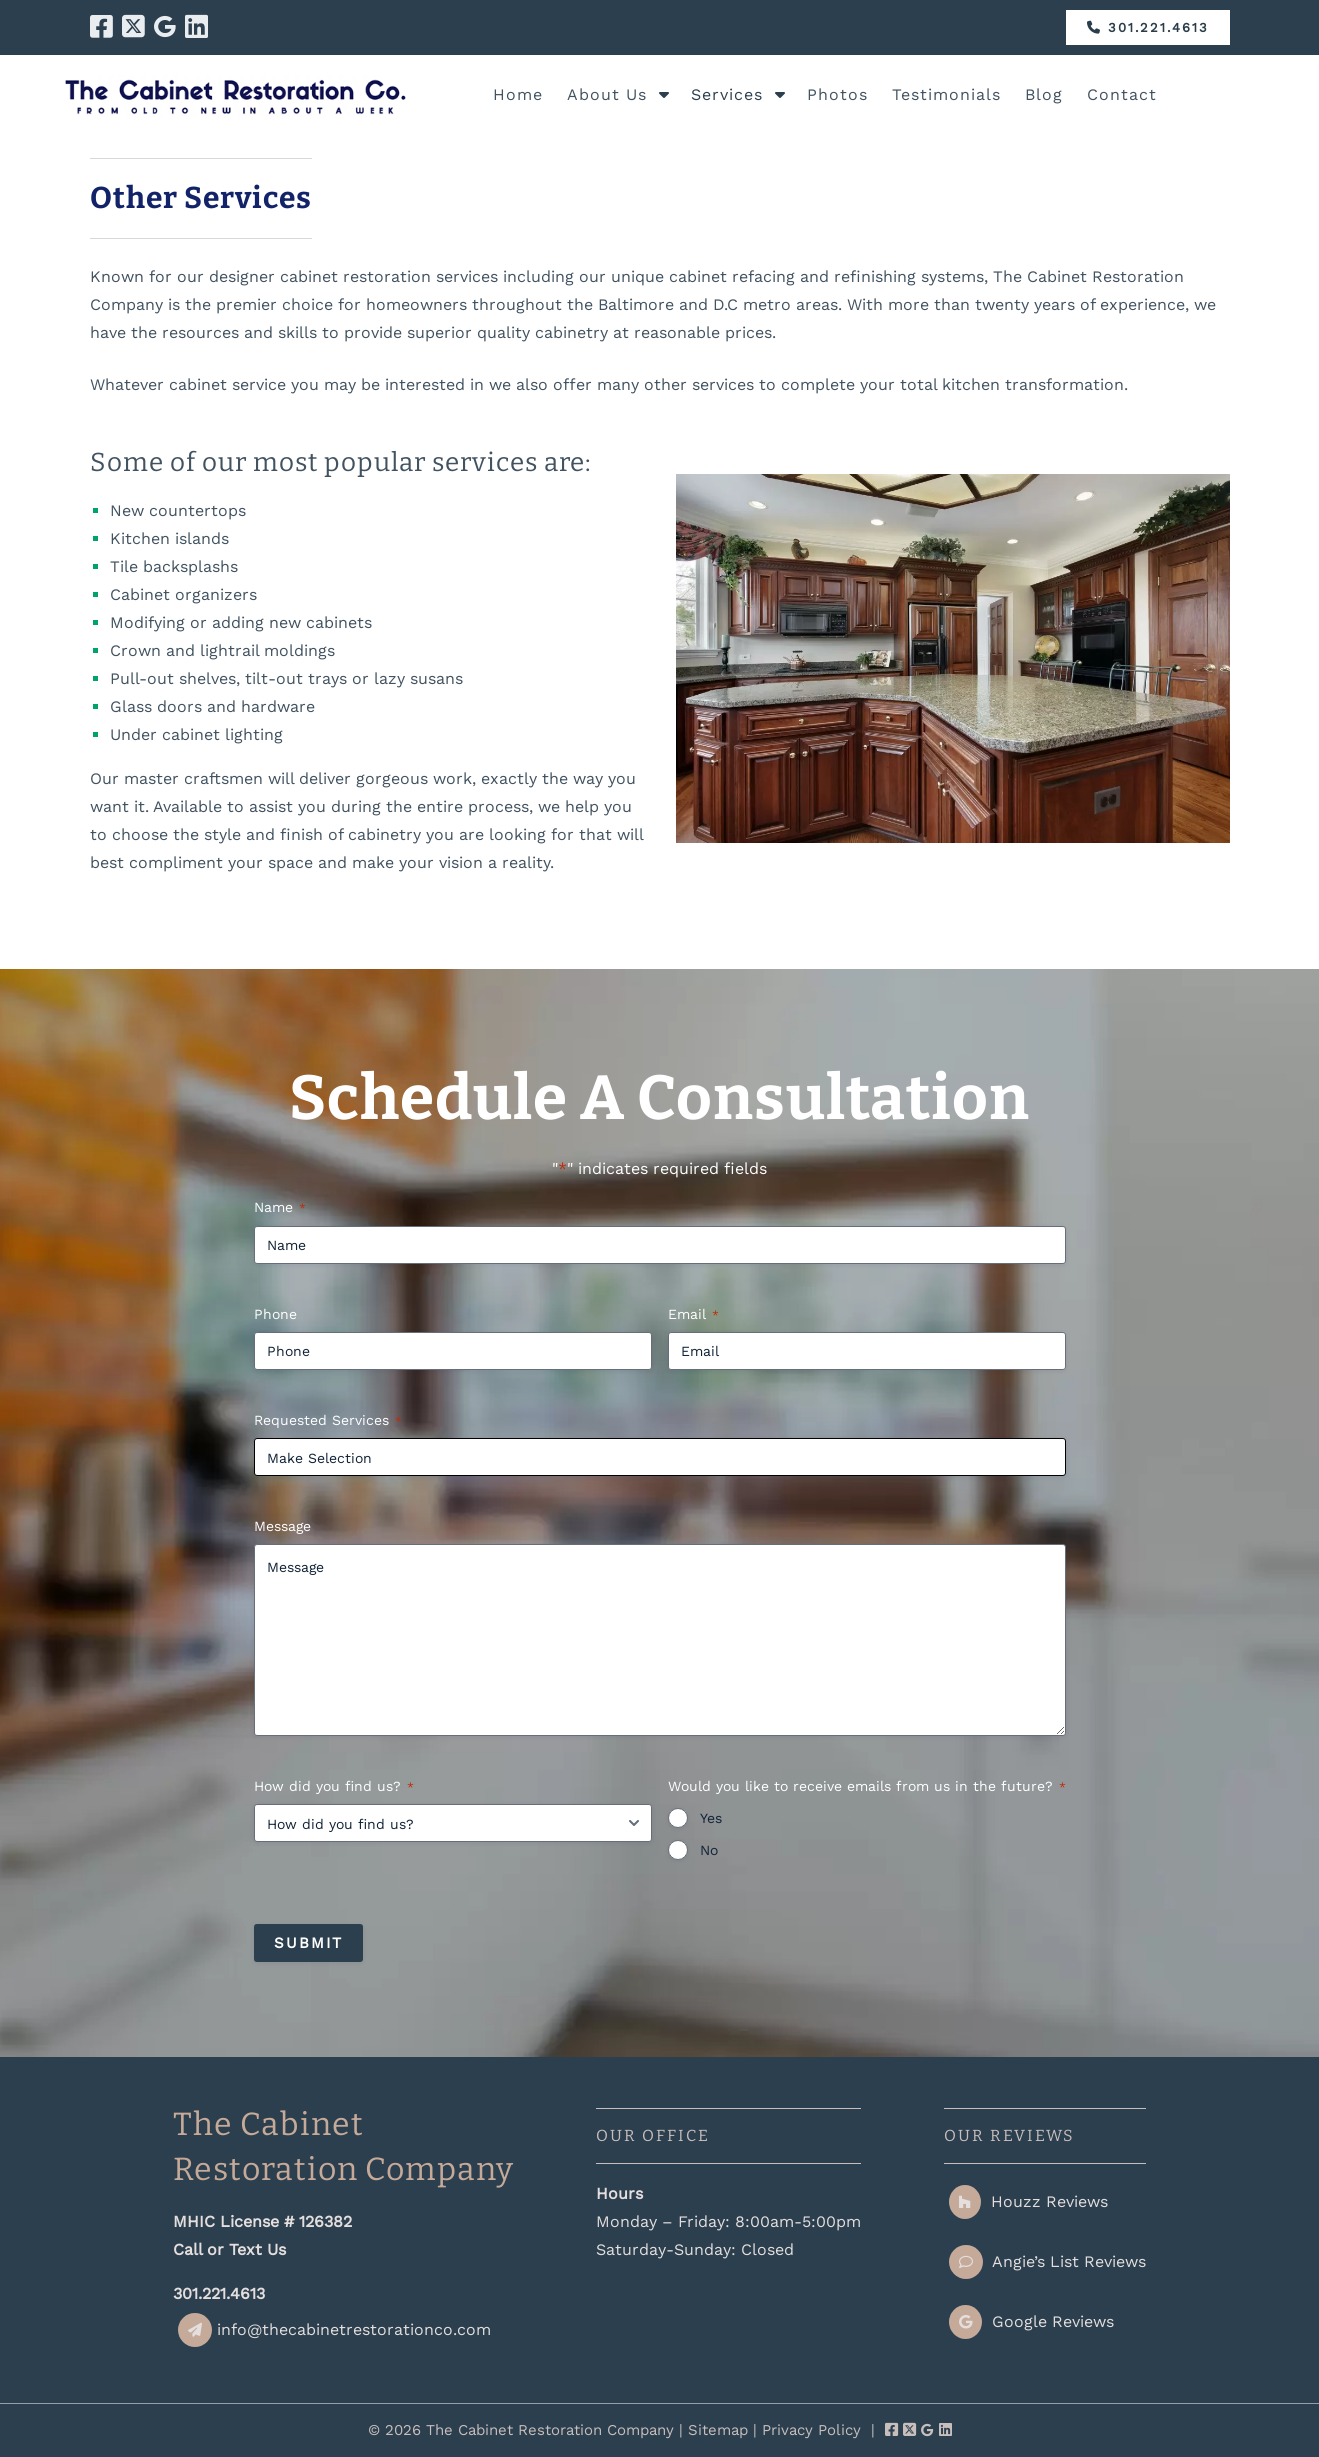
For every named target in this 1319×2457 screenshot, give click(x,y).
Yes (711, 1818)
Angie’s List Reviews (1047, 2261)
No (709, 1850)
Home (518, 94)
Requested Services (328, 1421)
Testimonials (946, 94)
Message (282, 1526)
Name (280, 1208)
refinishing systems (909, 276)
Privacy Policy (811, 2430)
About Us (607, 94)
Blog (1044, 94)
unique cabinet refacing (703, 276)
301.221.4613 (1148, 27)
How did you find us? (334, 1787)
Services (727, 94)
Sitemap (718, 2430)
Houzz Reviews (1028, 2201)
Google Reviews (1031, 2321)
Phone (275, 1314)
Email (693, 1315)
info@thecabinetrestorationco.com (334, 2329)
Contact (1122, 94)
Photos (837, 94)
